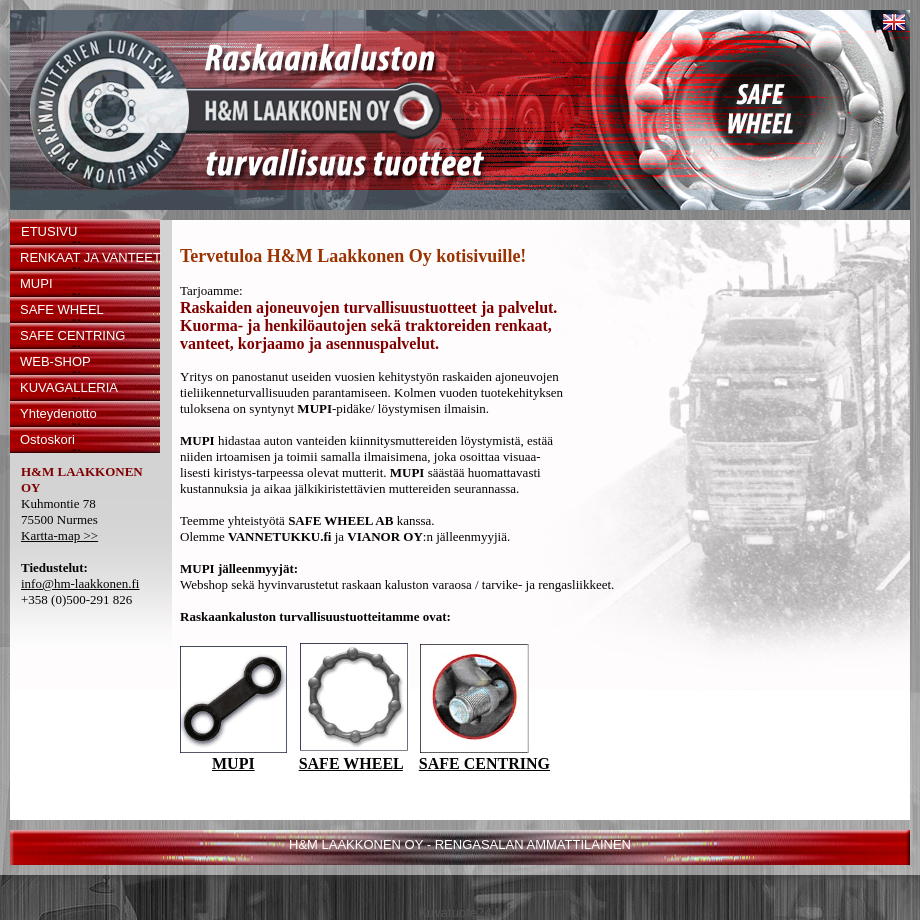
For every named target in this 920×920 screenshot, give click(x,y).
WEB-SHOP (55, 361)
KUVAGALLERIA (69, 387)
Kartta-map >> (59, 535)
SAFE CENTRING (72, 335)
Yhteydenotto (58, 413)
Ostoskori (47, 439)
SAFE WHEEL (62, 309)
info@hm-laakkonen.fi (80, 583)
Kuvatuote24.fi (459, 912)
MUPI (36, 283)
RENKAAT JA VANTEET (90, 257)
